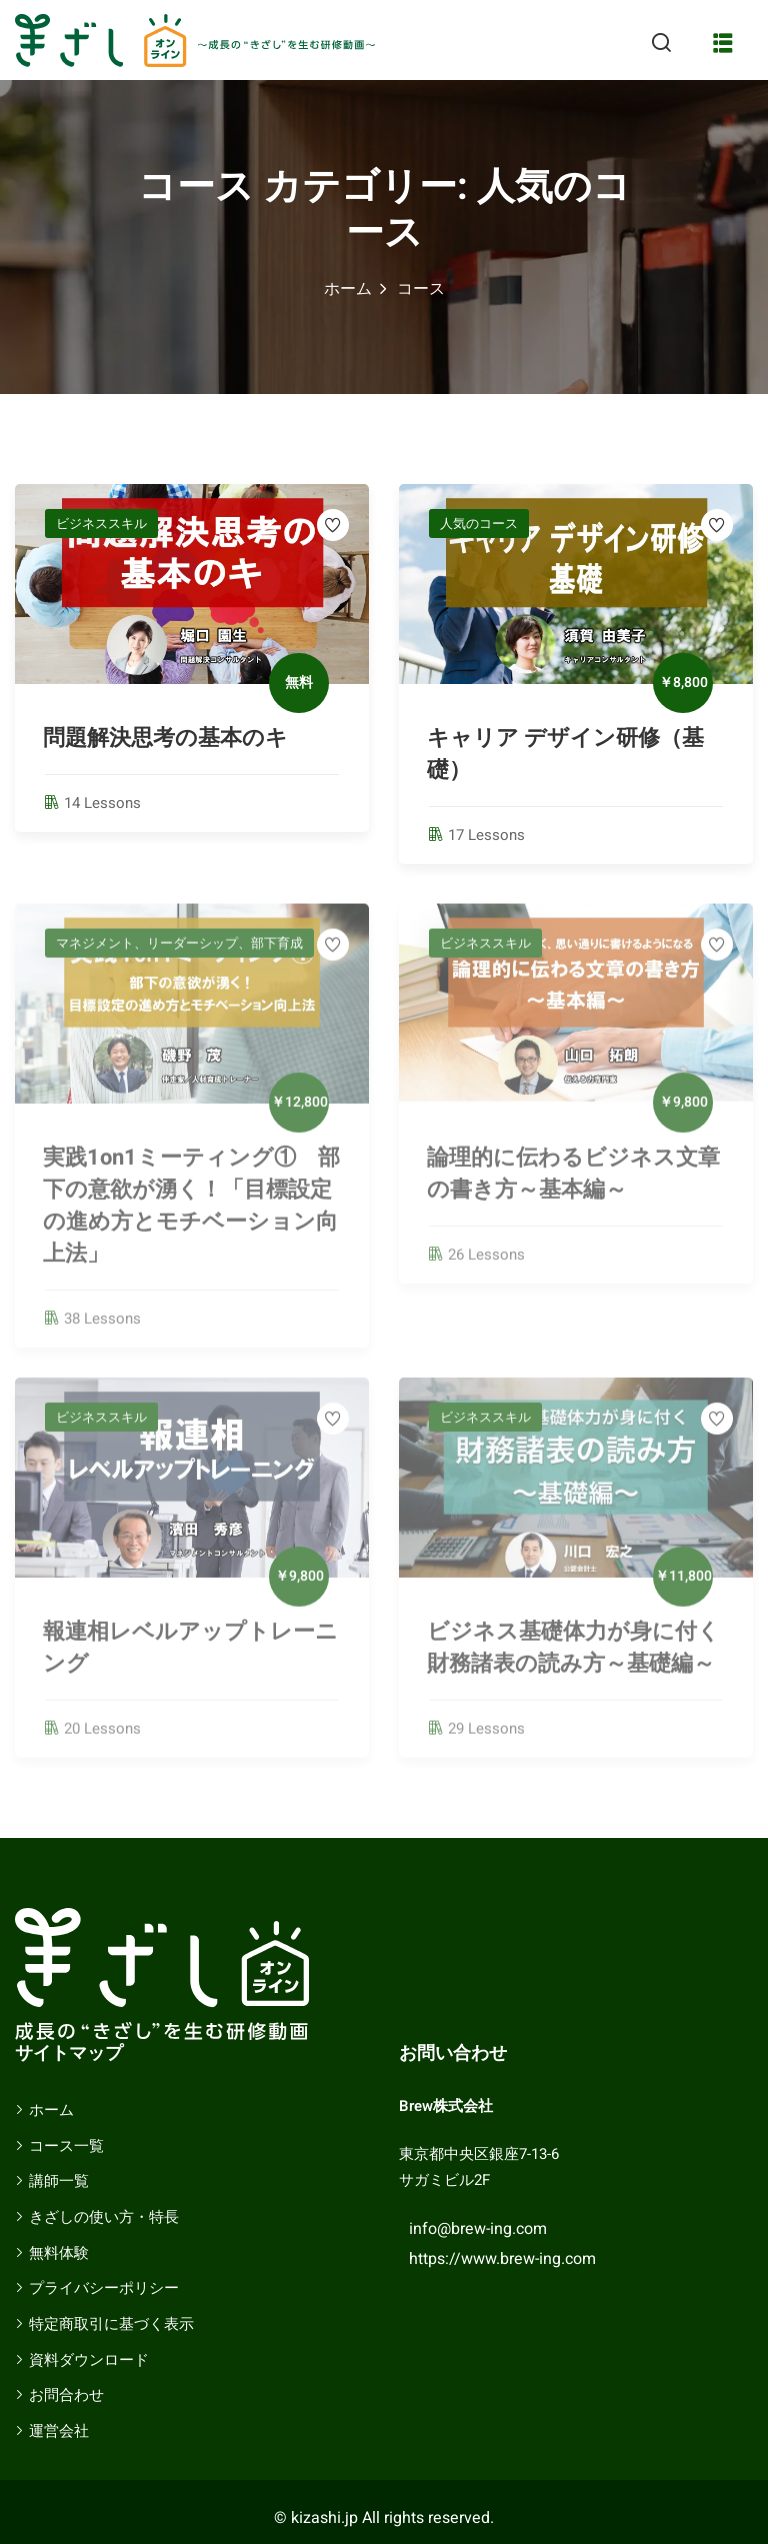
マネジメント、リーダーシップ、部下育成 (179, 953)
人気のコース (479, 523)
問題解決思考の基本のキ (176, 738)
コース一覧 (66, 2146)
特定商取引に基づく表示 (111, 2324)
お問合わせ (66, 2395)
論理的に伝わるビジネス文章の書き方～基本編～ (573, 1184)
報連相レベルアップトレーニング (190, 1658)
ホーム (348, 289)
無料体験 (59, 2253)
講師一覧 (59, 2181)
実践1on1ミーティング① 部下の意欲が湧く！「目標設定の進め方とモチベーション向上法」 (191, 1216)
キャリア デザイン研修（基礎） (565, 754)
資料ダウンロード (89, 2360)
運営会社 (59, 2431)
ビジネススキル (101, 523)
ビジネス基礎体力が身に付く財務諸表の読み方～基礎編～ (573, 1658)
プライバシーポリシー (104, 2288)
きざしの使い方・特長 (104, 2217)
